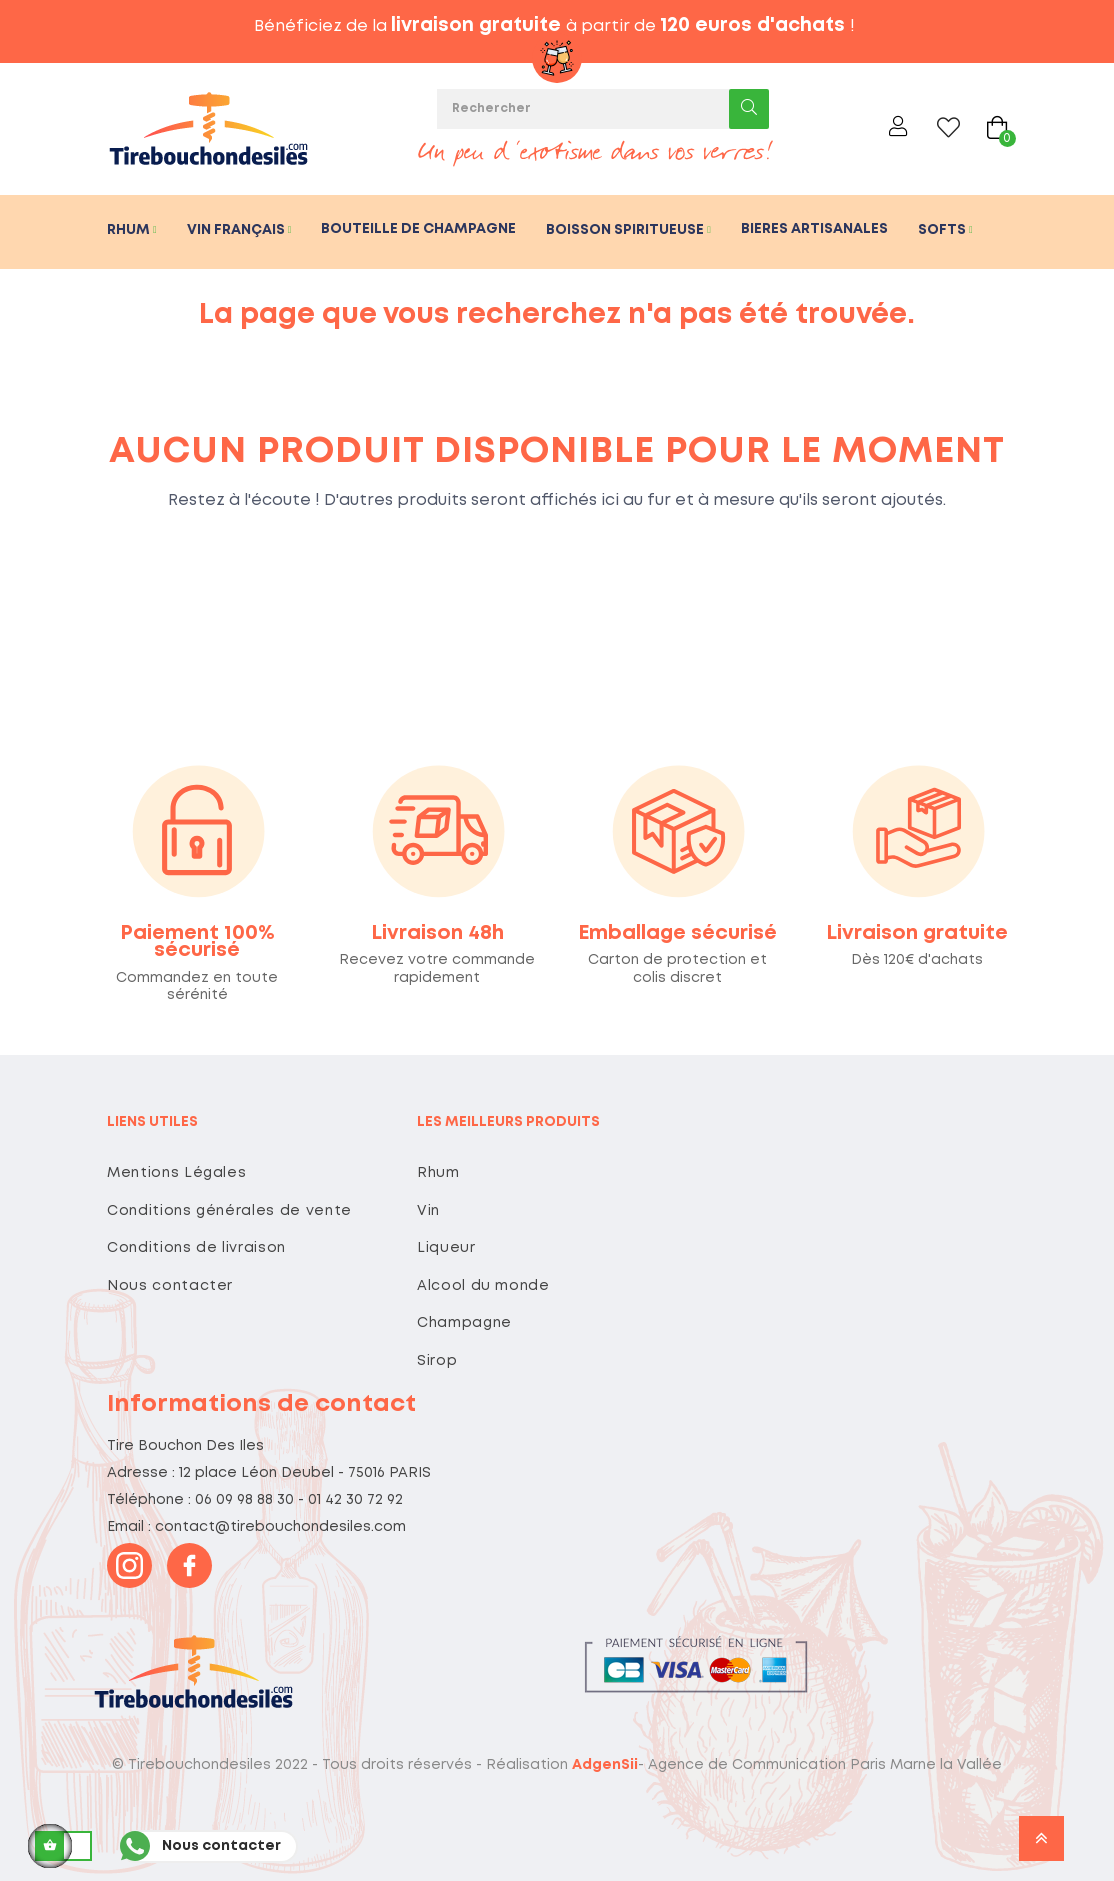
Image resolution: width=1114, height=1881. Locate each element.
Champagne (464, 1323)
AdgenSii (605, 1765)
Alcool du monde (483, 1286)
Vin (428, 1211)
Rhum (438, 1173)
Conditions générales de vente (229, 1211)
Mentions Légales (176, 1173)
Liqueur (446, 1248)
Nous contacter (170, 1286)
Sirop (437, 1361)
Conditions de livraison (196, 1248)
